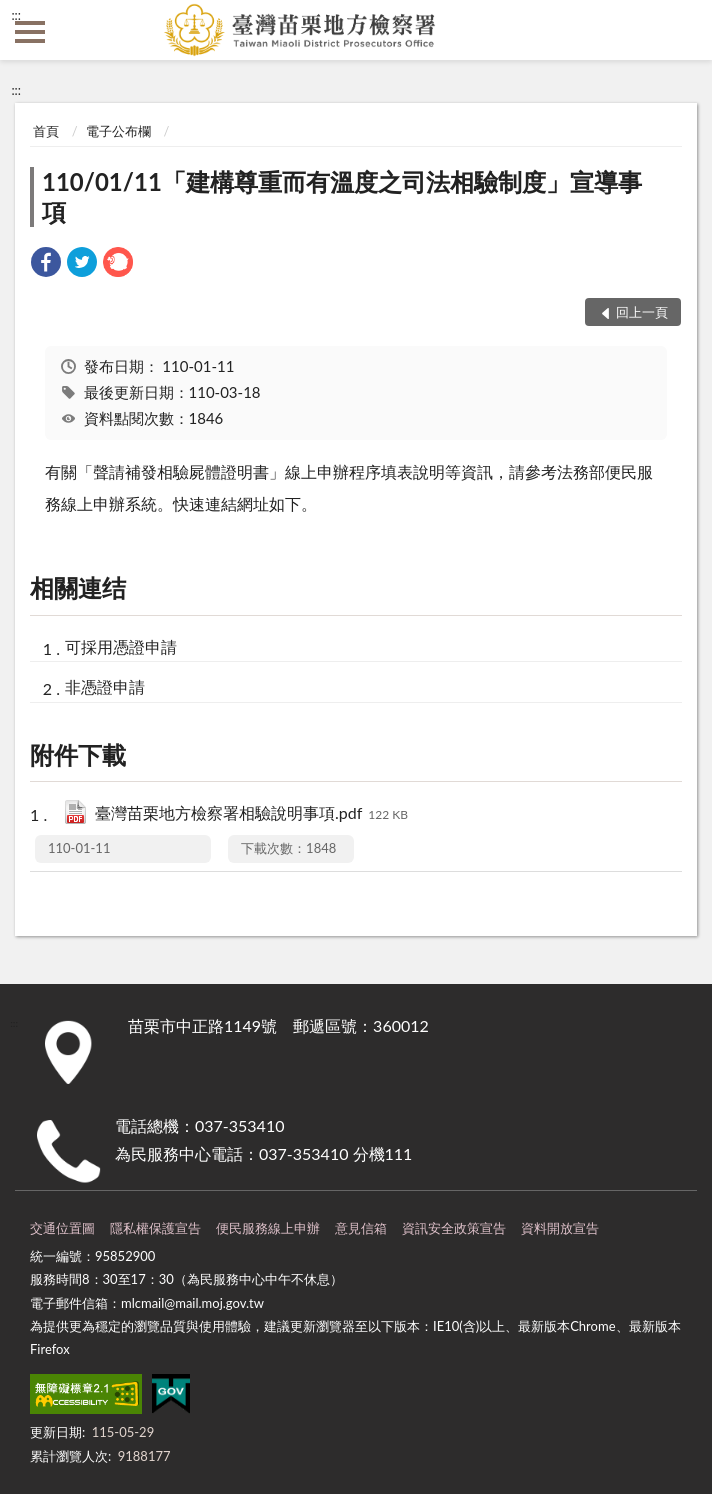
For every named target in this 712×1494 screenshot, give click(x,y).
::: (16, 15)
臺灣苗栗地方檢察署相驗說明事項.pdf (251, 814)
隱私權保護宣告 (155, 1228)
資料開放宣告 (560, 1228)
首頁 (46, 131)
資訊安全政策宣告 (454, 1228)
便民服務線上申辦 (268, 1228)
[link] (46, 264)
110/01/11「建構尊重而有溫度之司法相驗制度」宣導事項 (342, 196)
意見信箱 (361, 1228)
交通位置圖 (62, 1228)
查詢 (682, 30)
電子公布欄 (118, 131)
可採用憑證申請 (121, 646)
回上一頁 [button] (642, 312)
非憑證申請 (105, 686)
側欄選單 (30, 32)
